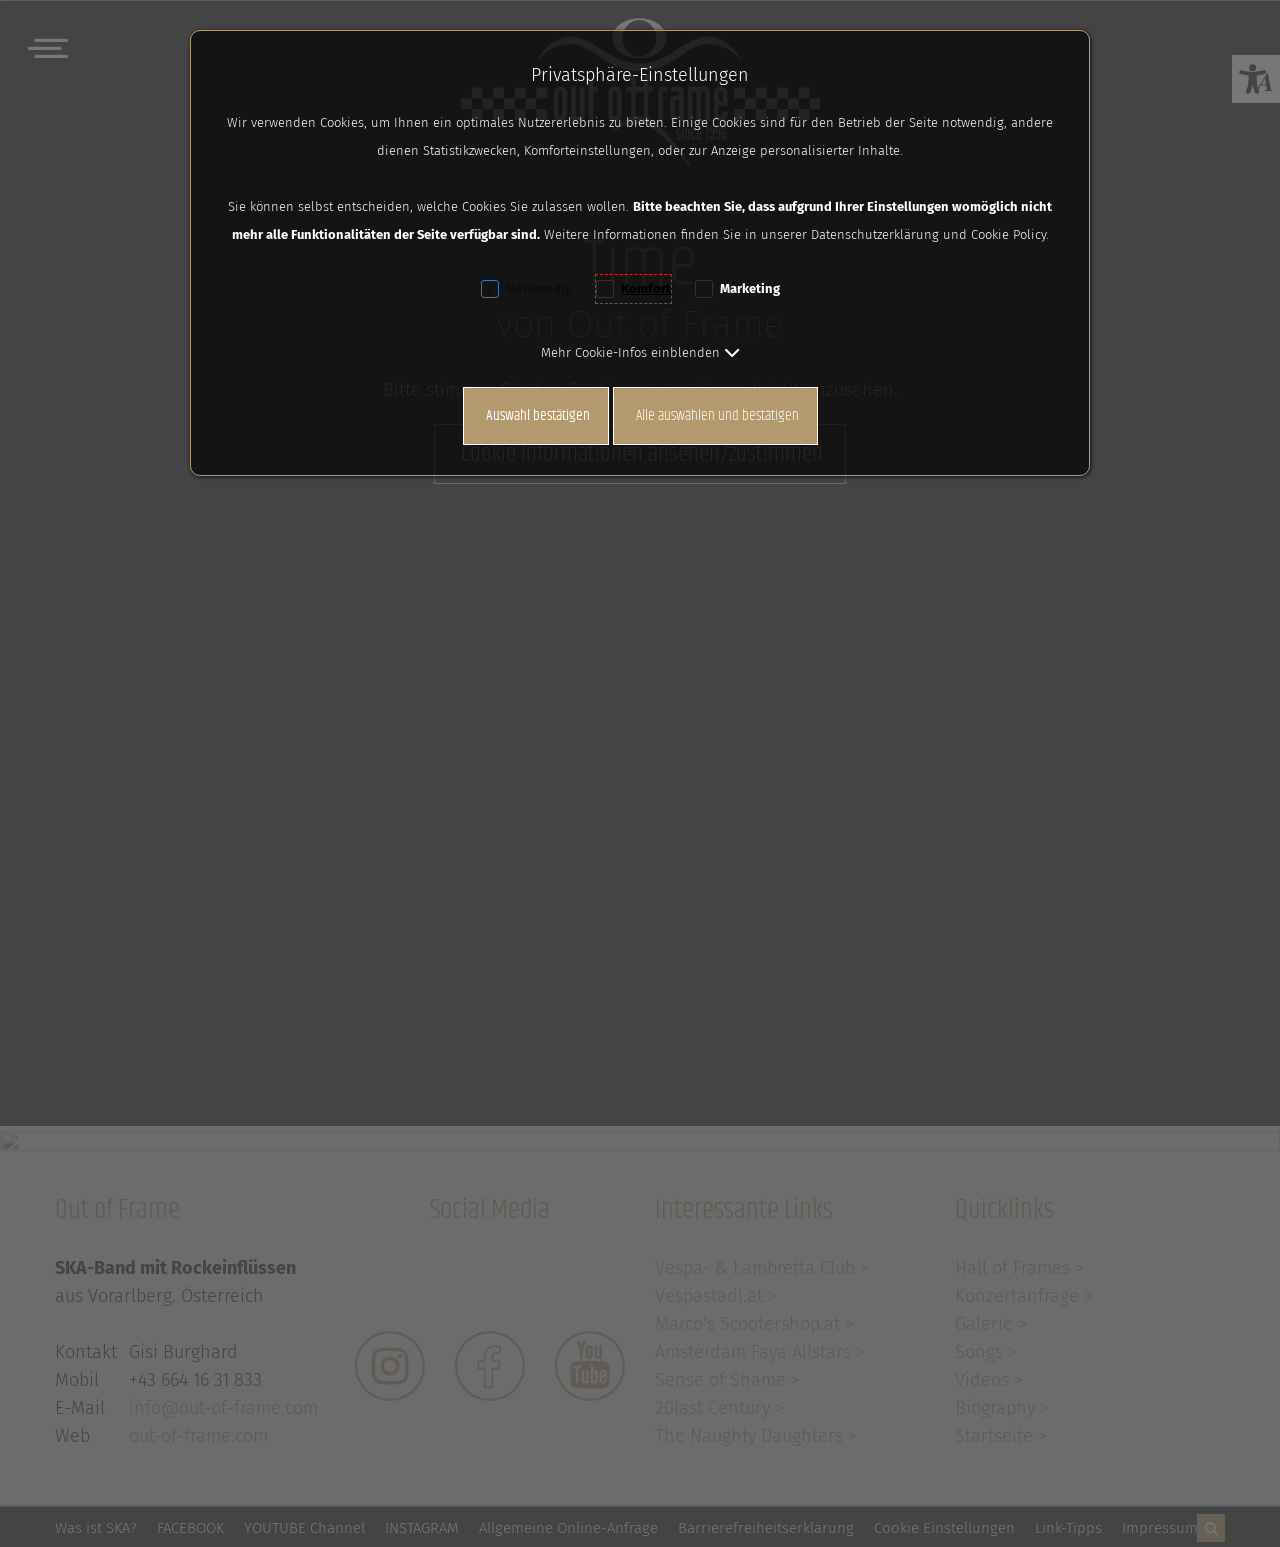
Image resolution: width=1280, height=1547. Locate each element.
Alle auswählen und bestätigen (717, 415)
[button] (640, 352)
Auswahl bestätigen (538, 415)
